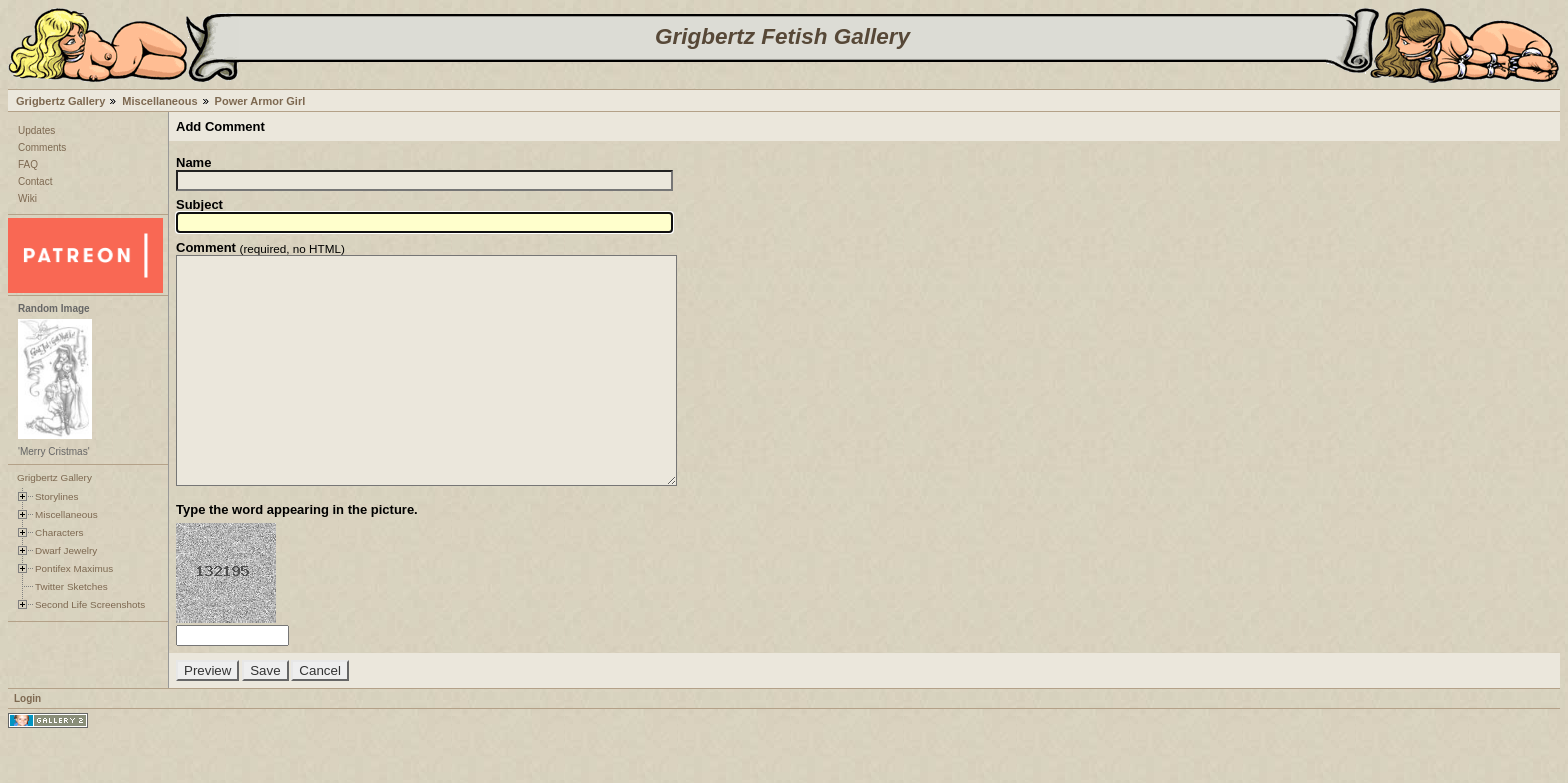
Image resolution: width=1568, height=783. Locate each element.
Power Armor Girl (260, 101)
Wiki (27, 198)
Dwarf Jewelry (66, 550)
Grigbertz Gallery (60, 101)
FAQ (28, 164)
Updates (36, 130)
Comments (42, 147)
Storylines (57, 496)
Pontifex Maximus (74, 568)
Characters (59, 532)
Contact (35, 181)
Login (27, 743)
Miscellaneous (159, 101)
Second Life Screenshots (90, 604)
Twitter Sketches (71, 586)
